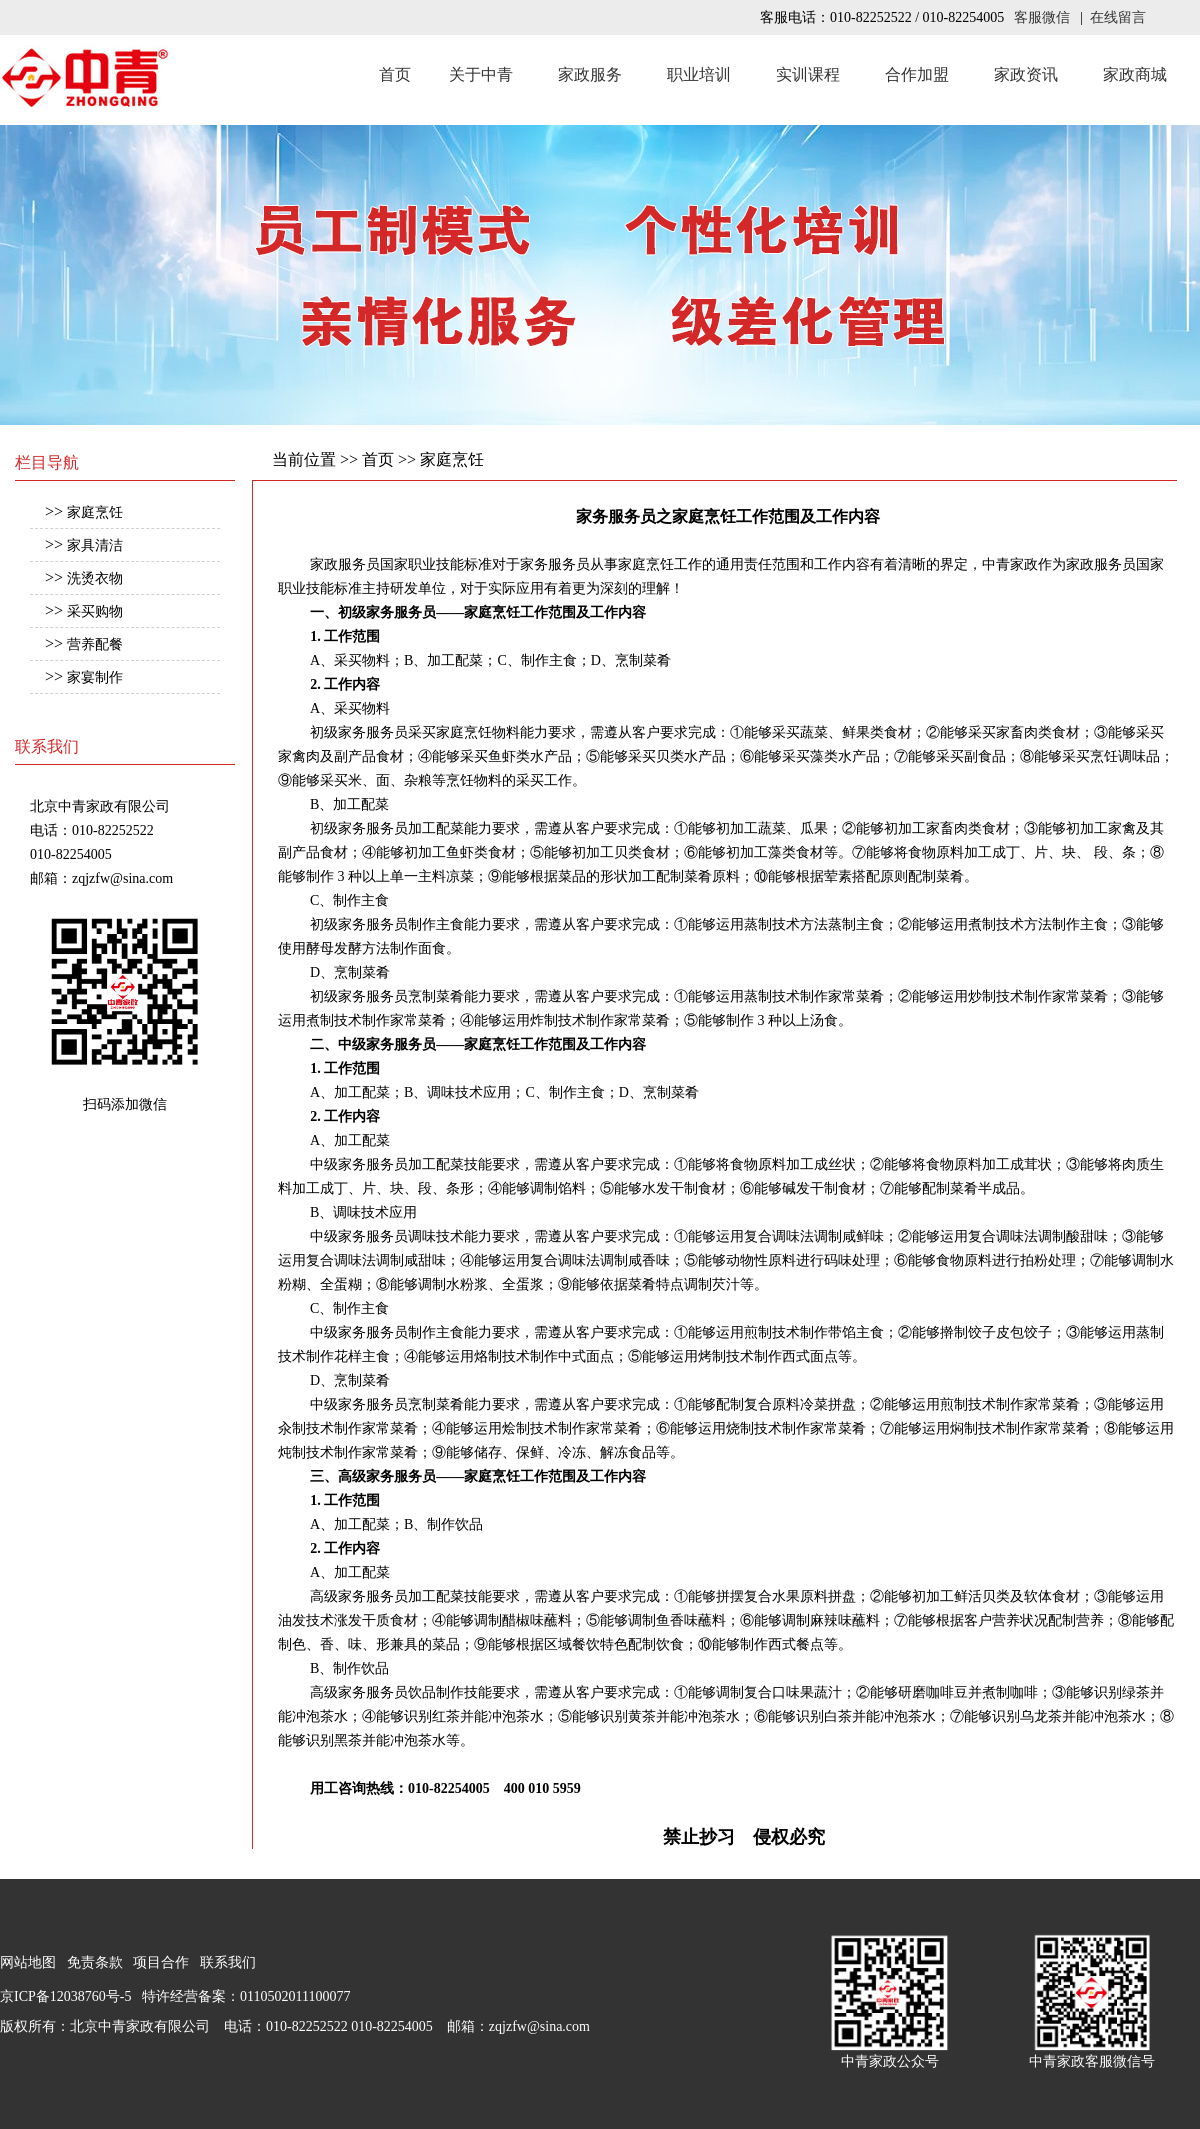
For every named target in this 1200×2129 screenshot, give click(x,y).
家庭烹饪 (95, 512)
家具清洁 (95, 545)
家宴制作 (95, 677)
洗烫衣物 (95, 578)
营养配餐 (95, 644)
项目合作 (161, 1962)
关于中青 (481, 74)
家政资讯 (1026, 74)
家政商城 (1135, 74)
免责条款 (95, 1962)
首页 (395, 74)
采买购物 (95, 611)
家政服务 (590, 74)
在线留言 (1118, 17)
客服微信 (1042, 17)
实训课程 (808, 74)
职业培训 (699, 74)
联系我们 (228, 1962)
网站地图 (28, 1962)
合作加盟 (917, 74)
